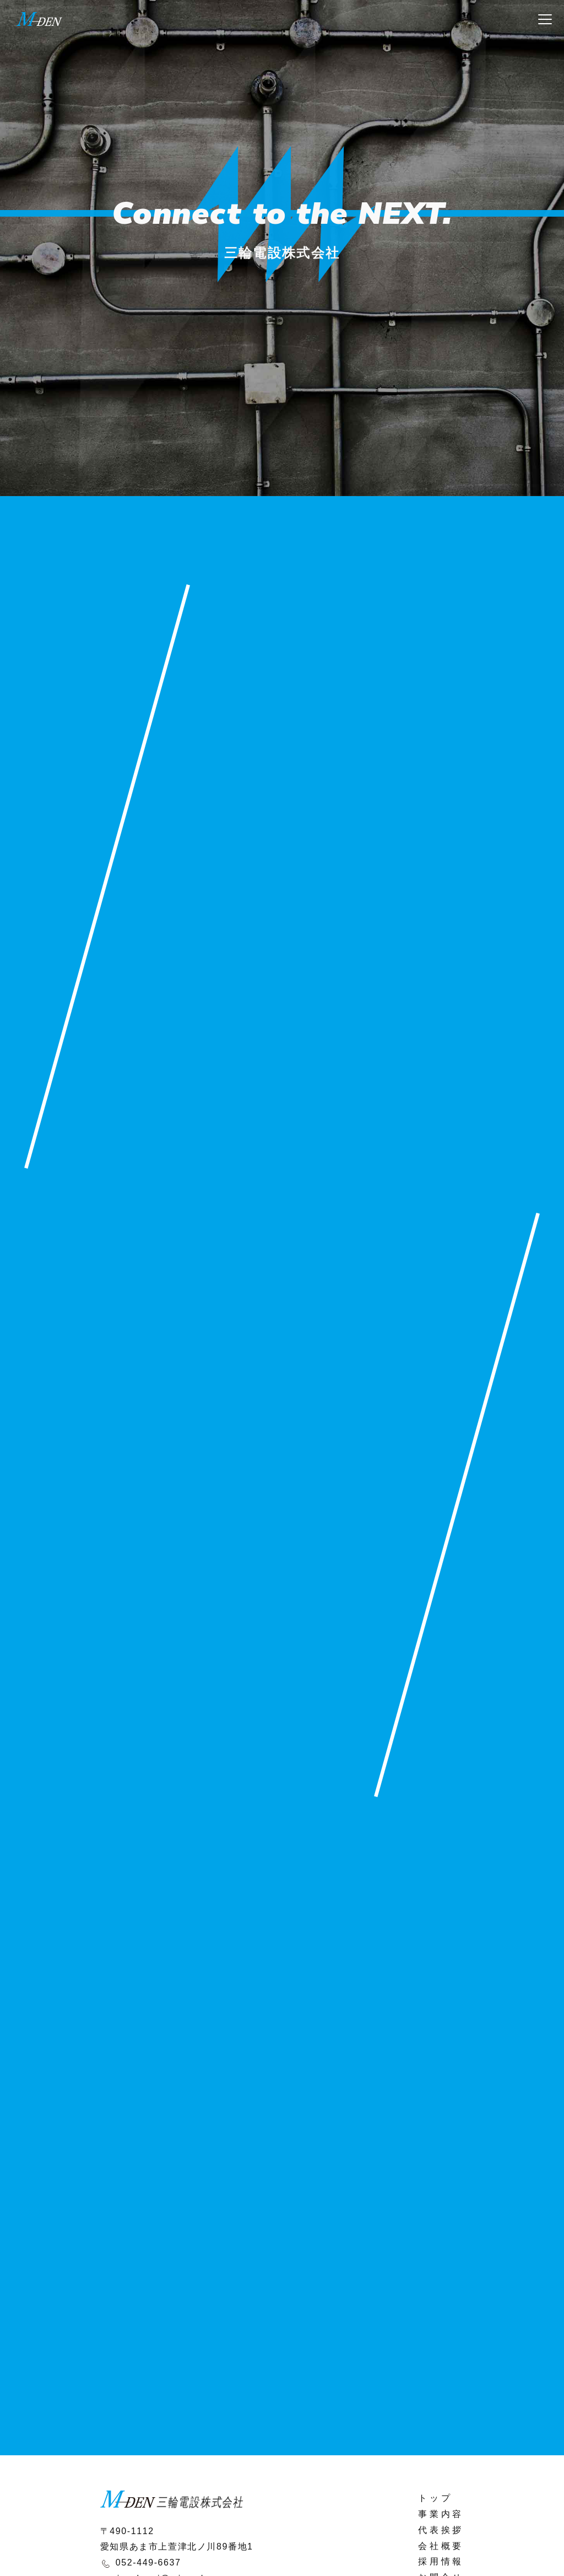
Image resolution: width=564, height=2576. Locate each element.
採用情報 (441, 2561)
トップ (435, 2498)
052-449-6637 (148, 2562)
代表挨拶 (441, 2530)
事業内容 (441, 2514)
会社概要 (441, 2546)
